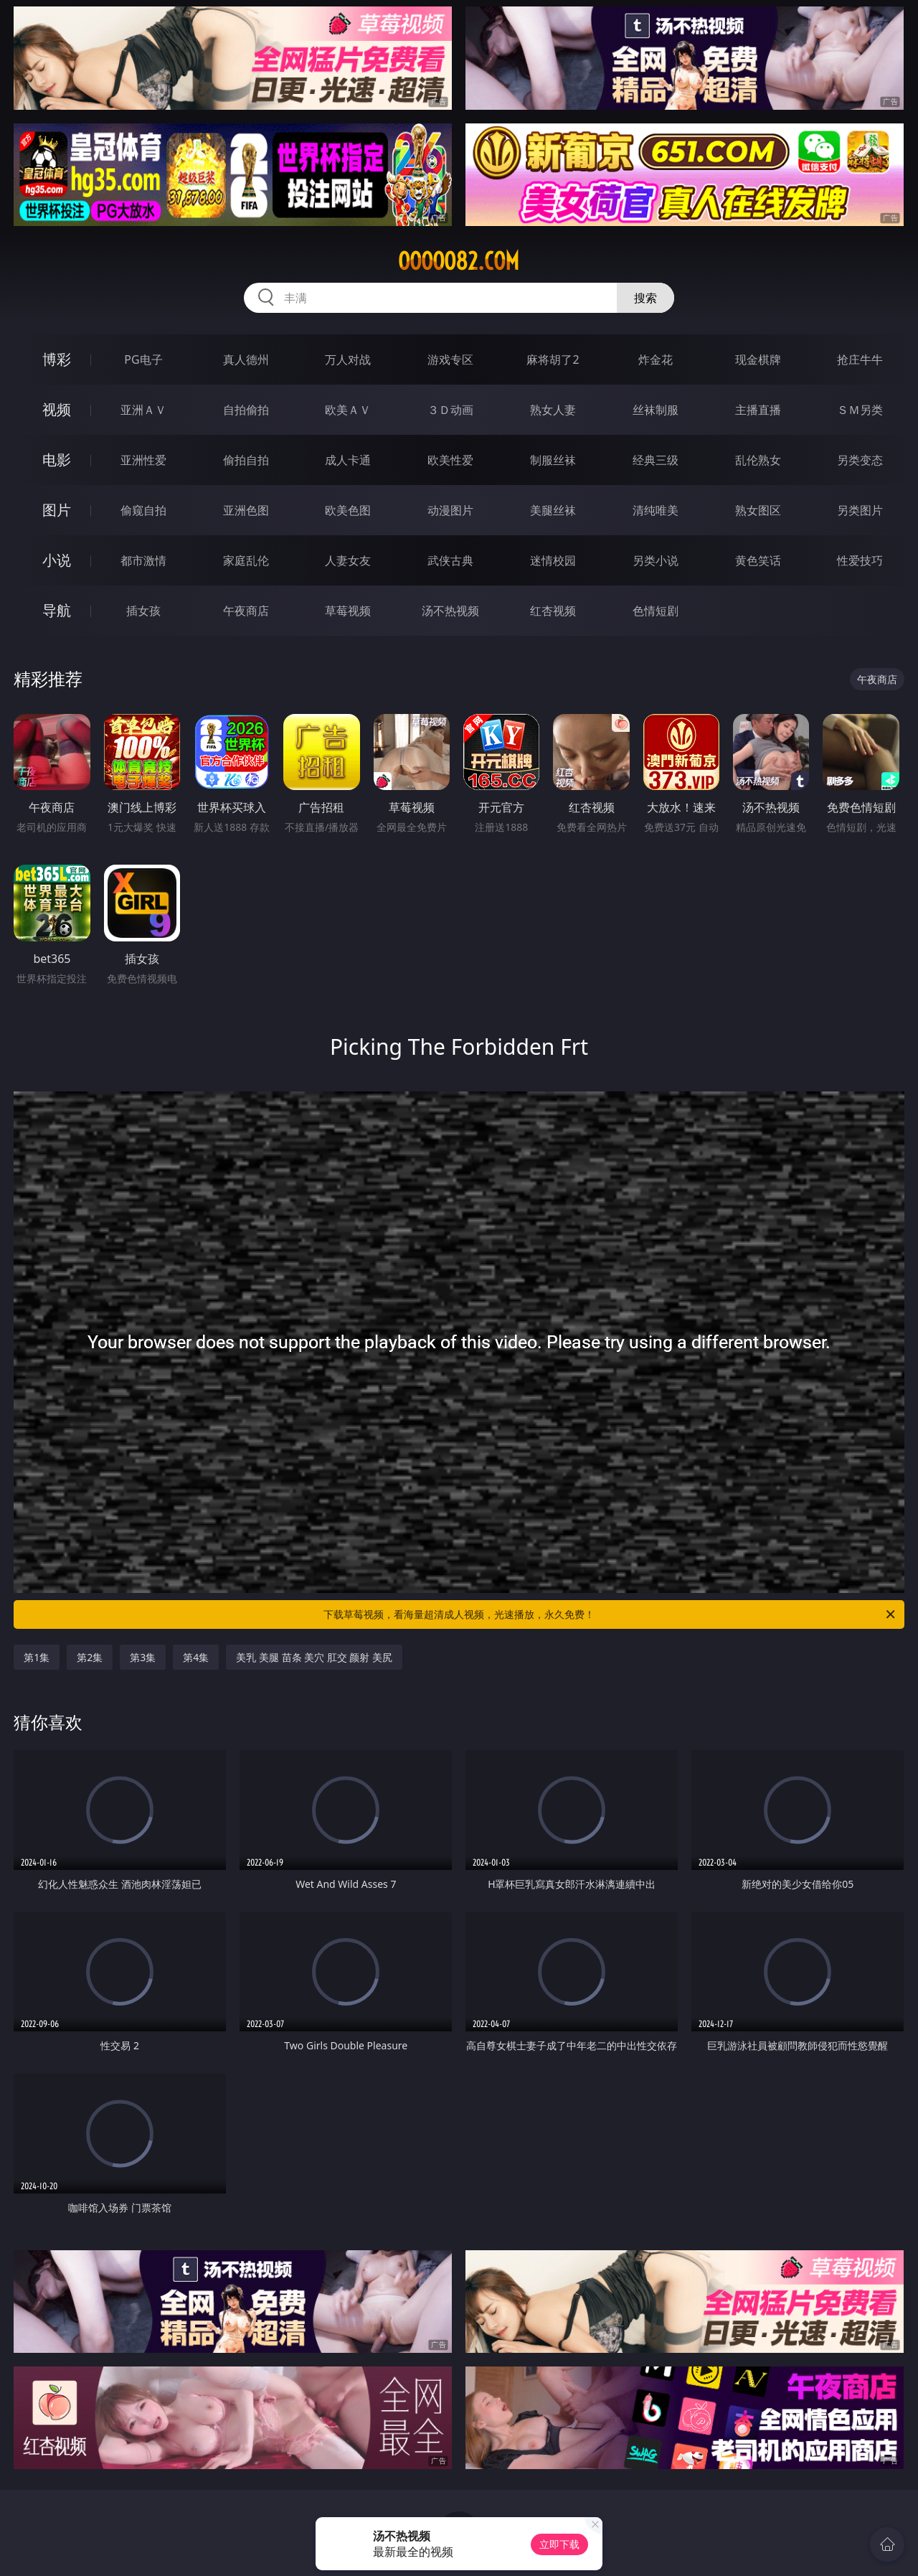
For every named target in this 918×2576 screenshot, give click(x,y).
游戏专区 (450, 359)
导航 (56, 610)
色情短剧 (655, 611)
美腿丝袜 (553, 510)
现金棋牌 (758, 359)
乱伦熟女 (758, 460)
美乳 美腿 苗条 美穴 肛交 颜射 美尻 (314, 1657)
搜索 (645, 298)
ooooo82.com (458, 261)
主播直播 (758, 410)
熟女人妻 (553, 410)
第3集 (143, 1657)
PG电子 (143, 359)
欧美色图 (348, 510)
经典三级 (655, 460)
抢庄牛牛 (860, 359)
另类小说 (655, 560)
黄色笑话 (758, 560)
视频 (56, 409)
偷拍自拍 (246, 460)
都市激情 (143, 560)
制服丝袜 (553, 460)
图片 (56, 510)
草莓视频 (348, 611)
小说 (56, 560)
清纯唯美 (655, 510)
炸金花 (655, 359)
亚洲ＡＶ (143, 410)
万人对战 (348, 359)
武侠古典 (450, 560)
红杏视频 (553, 611)
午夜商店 (246, 611)
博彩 (56, 359)
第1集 (36, 1657)
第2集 (90, 1657)
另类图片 (860, 510)
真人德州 (246, 359)
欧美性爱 (450, 460)
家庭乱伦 (246, 560)
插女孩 (143, 611)
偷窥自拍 (143, 510)
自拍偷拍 (246, 410)
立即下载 (559, 2544)
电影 (56, 459)
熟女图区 (758, 510)
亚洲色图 (246, 510)
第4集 (196, 1657)
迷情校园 (553, 560)
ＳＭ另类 (860, 410)
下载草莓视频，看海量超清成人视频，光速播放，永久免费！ (610, 1614)
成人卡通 (348, 460)
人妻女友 (348, 560)
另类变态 (860, 460)
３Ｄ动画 (450, 410)
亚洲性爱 (143, 460)
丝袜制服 (655, 410)
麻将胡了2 (552, 359)
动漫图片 (450, 510)
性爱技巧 (860, 560)
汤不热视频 (450, 611)
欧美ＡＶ (348, 410)
